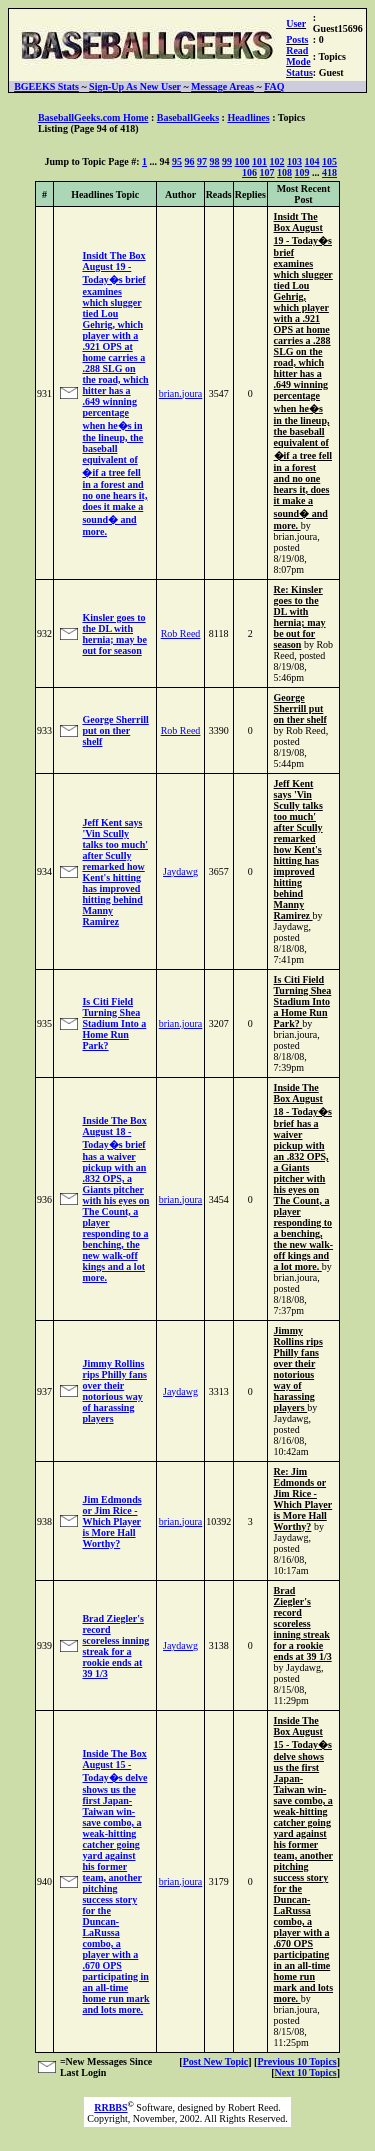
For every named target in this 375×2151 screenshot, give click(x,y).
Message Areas (222, 86)
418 (329, 172)
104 (312, 161)
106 (249, 172)
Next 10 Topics (305, 2072)
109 (302, 172)
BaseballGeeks (188, 117)
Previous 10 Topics (296, 2061)
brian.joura (181, 393)
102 (277, 161)
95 (177, 161)
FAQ (274, 86)
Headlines (248, 117)
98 (215, 161)
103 (294, 161)
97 (202, 161)
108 (284, 172)
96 (190, 161)
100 (242, 161)
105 (329, 161)
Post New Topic (216, 2061)
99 (227, 161)
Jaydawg (180, 871)
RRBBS (110, 2107)
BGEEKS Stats (46, 86)
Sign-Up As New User (135, 86)
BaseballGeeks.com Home (93, 117)
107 (267, 172)
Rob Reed (181, 633)
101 (259, 161)
